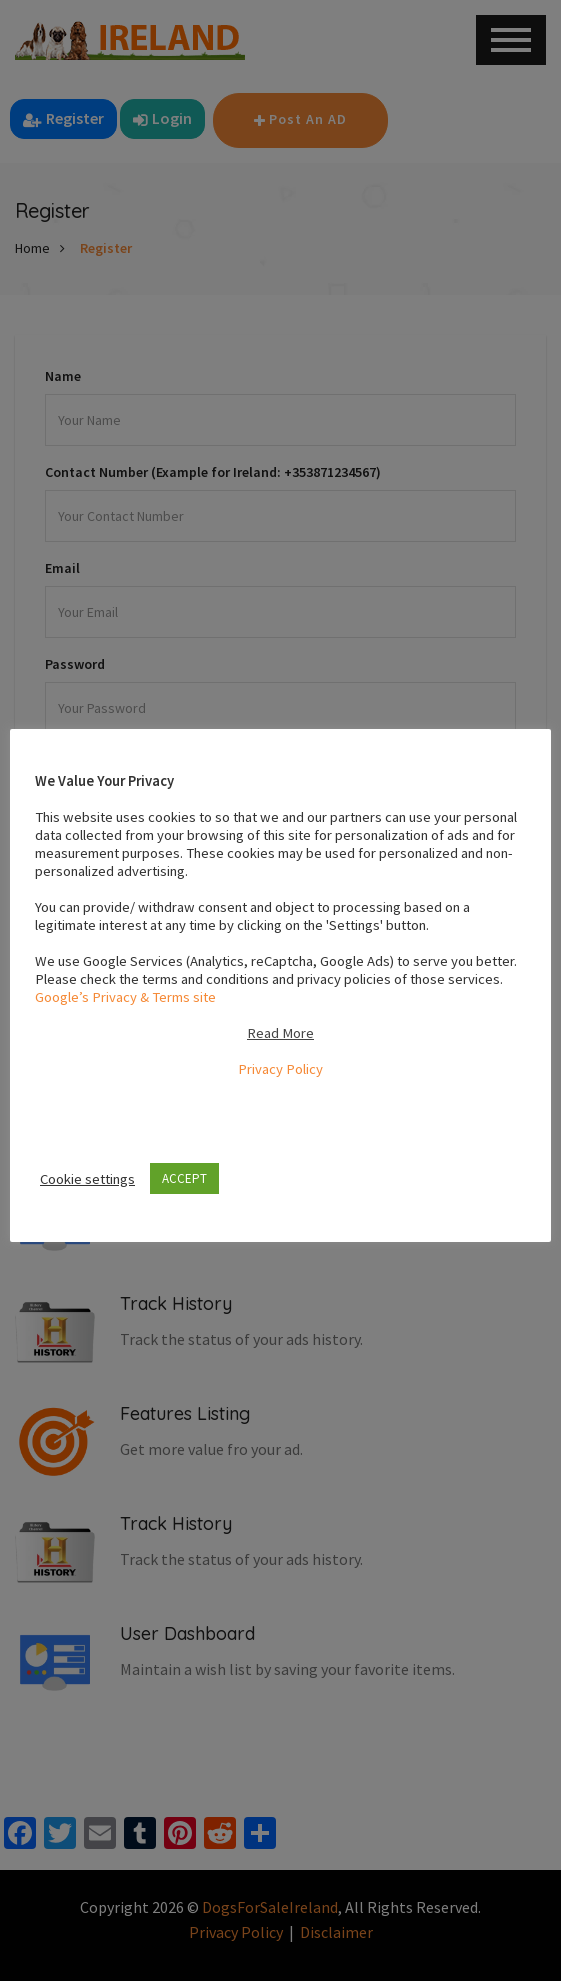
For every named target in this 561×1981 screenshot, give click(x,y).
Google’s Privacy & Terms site (125, 997)
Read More (280, 1033)
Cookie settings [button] (87, 1179)
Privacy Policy (280, 1069)
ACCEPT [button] (184, 1178)
